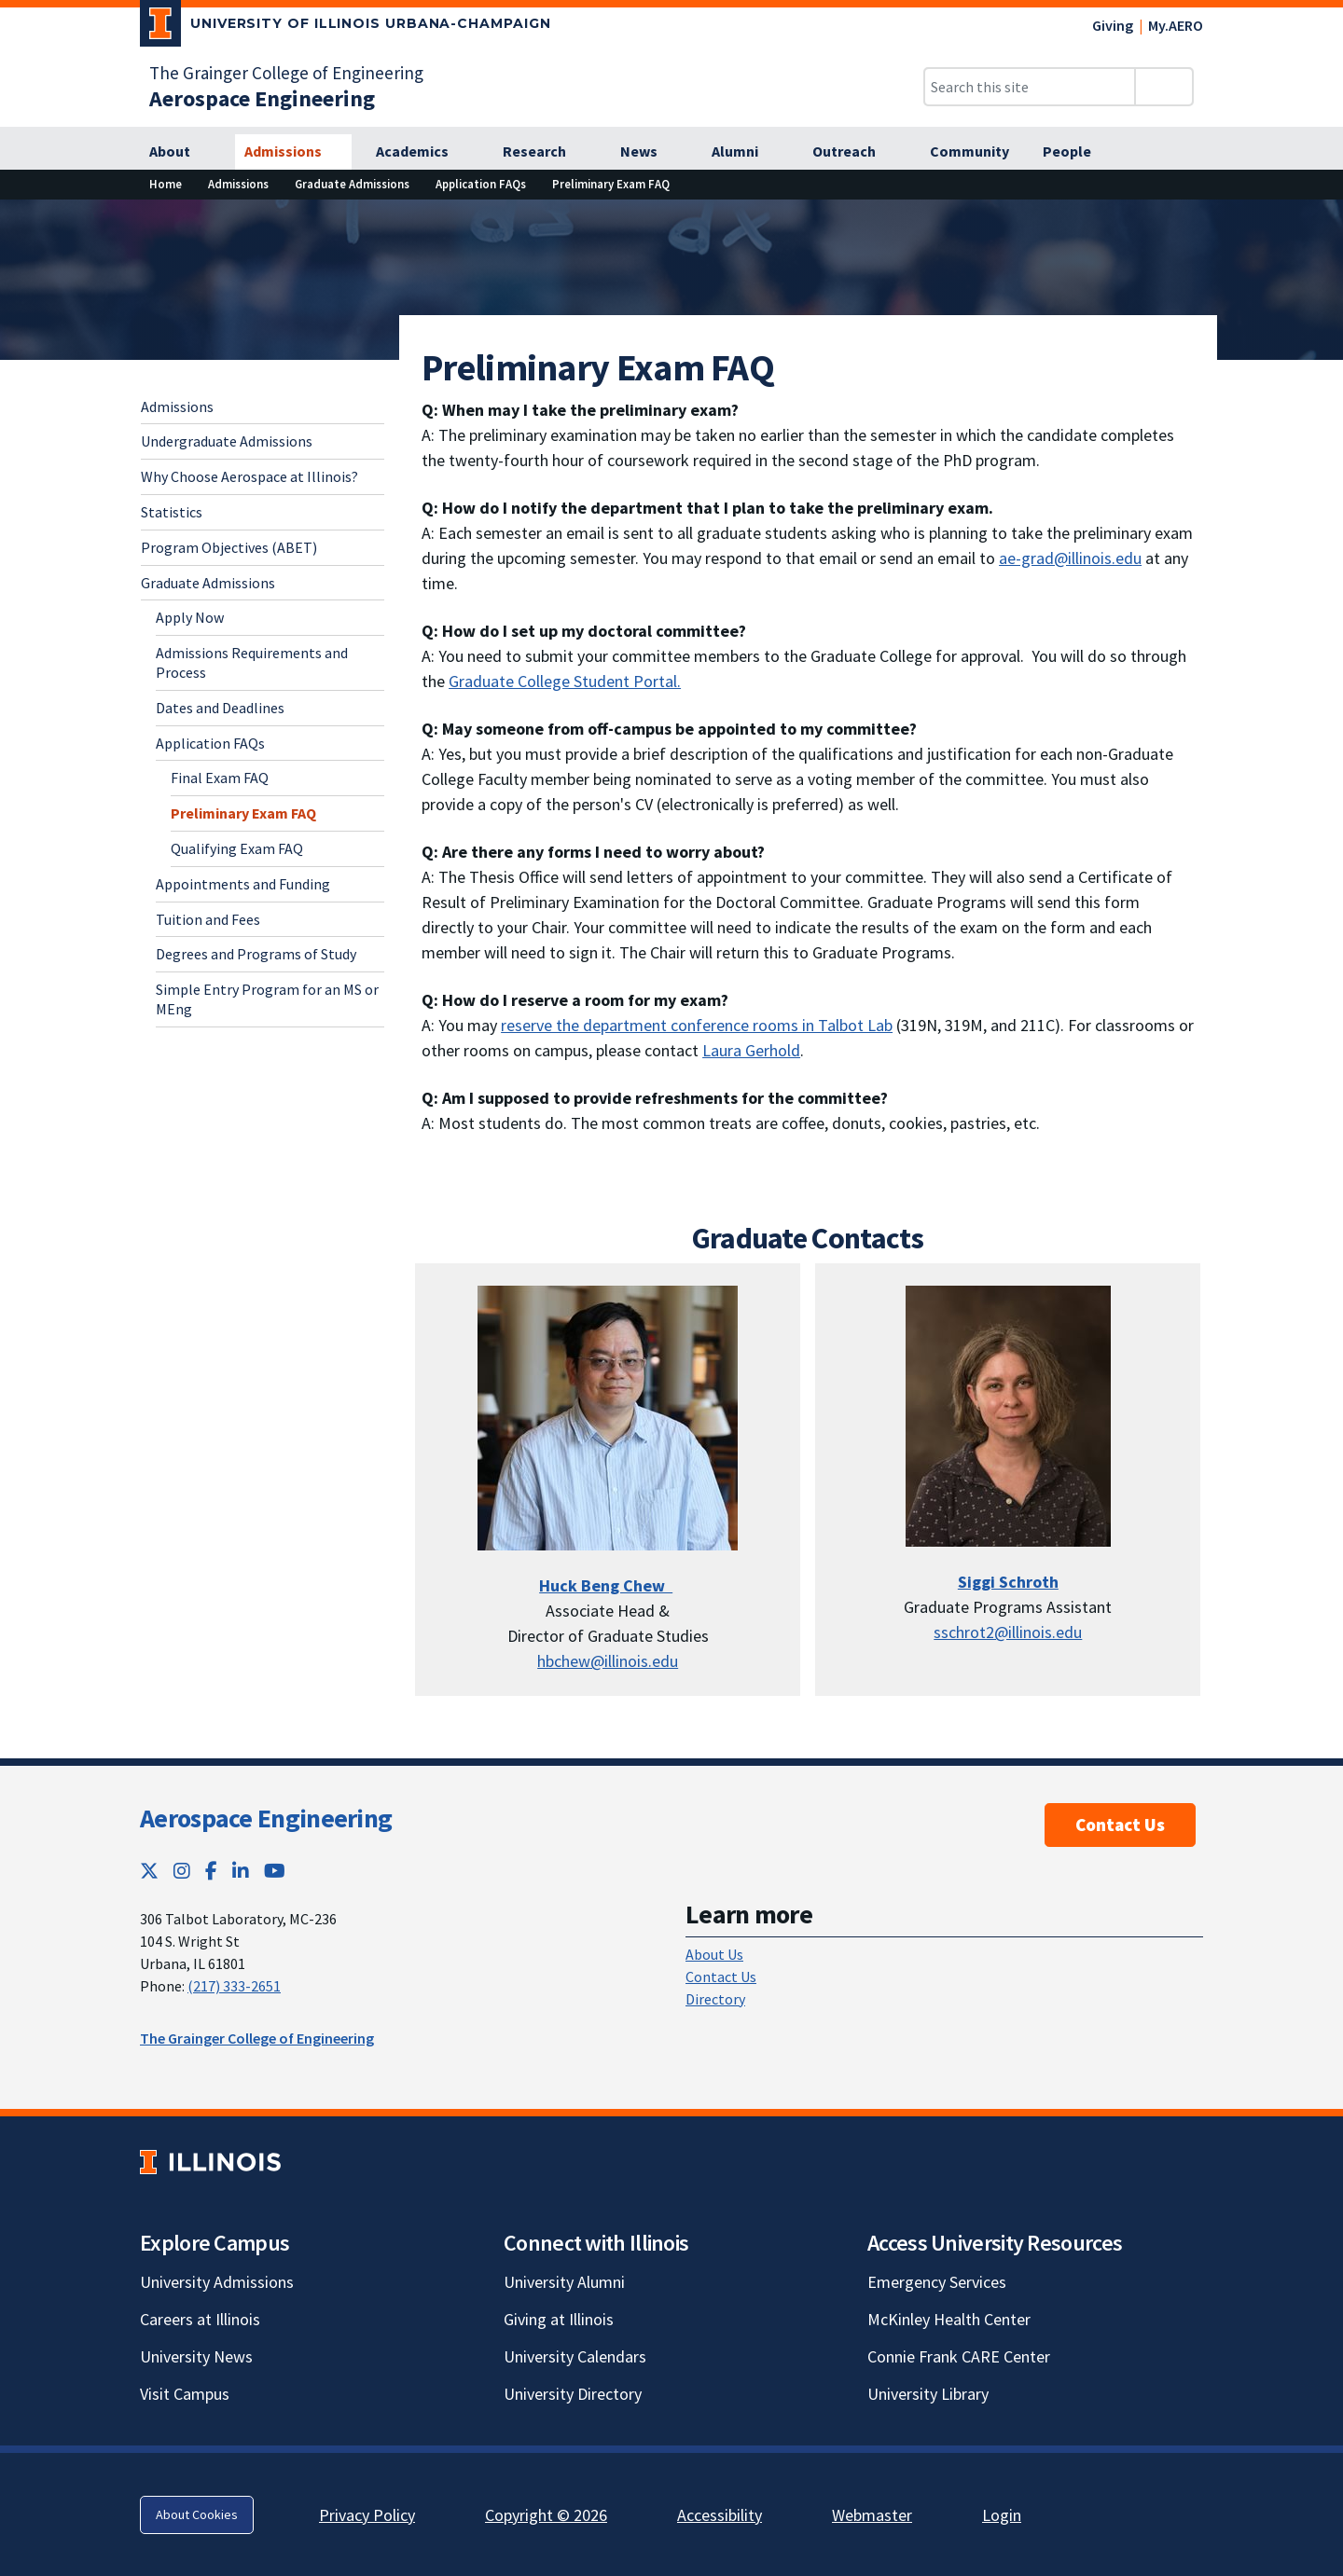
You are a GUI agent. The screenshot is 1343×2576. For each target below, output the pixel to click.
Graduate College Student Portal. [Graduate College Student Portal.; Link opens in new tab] (565, 681)
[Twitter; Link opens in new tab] (149, 1870)
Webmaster (872, 2515)
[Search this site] (1029, 86)
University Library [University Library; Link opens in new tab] (928, 2393)
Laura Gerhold (751, 1050)
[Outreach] (854, 152)
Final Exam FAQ (220, 777)
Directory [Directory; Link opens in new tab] (715, 1999)
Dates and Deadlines (220, 707)
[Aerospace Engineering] (262, 98)
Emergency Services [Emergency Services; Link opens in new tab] (936, 2282)
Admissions (177, 406)
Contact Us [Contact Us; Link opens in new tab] (720, 1976)
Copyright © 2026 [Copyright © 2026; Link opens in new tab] (546, 2515)
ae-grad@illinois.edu (1070, 558)
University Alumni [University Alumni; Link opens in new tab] (564, 2282)
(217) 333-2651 (234, 1986)
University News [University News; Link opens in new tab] (196, 2356)
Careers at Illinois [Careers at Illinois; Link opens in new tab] (200, 2319)
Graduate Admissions (208, 582)
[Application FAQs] (481, 184)
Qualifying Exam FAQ (237, 848)
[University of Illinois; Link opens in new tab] (210, 2161)
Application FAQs (210, 743)
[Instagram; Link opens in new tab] (181, 1870)
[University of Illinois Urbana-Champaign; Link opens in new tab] (345, 27)
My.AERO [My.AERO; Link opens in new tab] (1175, 25)
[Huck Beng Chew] (605, 1585)
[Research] (544, 152)
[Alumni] (745, 152)
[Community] (969, 152)
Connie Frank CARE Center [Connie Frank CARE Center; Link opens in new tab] (958, 2356)
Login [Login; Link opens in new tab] (1001, 2515)
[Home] (165, 184)
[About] (180, 152)
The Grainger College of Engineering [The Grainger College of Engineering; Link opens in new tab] (286, 73)
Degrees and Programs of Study (256, 953)
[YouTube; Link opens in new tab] (274, 1870)
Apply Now (190, 617)
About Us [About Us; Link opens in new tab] (714, 1954)
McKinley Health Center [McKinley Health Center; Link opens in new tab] (949, 2319)
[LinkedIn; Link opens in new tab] (240, 1870)
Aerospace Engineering (266, 1818)
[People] (1077, 152)
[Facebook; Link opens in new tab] (211, 1870)
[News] (649, 152)
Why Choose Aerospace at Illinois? (249, 476)
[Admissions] (293, 152)
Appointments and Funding (243, 884)
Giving (1112, 25)
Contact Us (1120, 1824)
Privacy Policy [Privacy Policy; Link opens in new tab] (367, 2515)
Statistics (171, 512)
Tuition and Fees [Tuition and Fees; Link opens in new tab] (208, 919)
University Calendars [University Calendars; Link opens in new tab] (575, 2356)
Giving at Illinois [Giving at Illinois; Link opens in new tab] (559, 2319)
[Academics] (422, 152)
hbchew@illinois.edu (607, 1661)
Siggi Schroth (1008, 1581)
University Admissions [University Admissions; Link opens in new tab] (217, 2282)
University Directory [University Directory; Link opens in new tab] (573, 2393)
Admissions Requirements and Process (252, 662)
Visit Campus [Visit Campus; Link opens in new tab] (184, 2393)
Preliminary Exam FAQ (243, 813)
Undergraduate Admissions (226, 441)
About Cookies (197, 2514)
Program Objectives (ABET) (229, 547)
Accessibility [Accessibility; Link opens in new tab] (719, 2515)
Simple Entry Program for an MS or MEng (267, 999)
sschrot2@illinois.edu (1008, 1632)
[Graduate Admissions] (352, 184)
